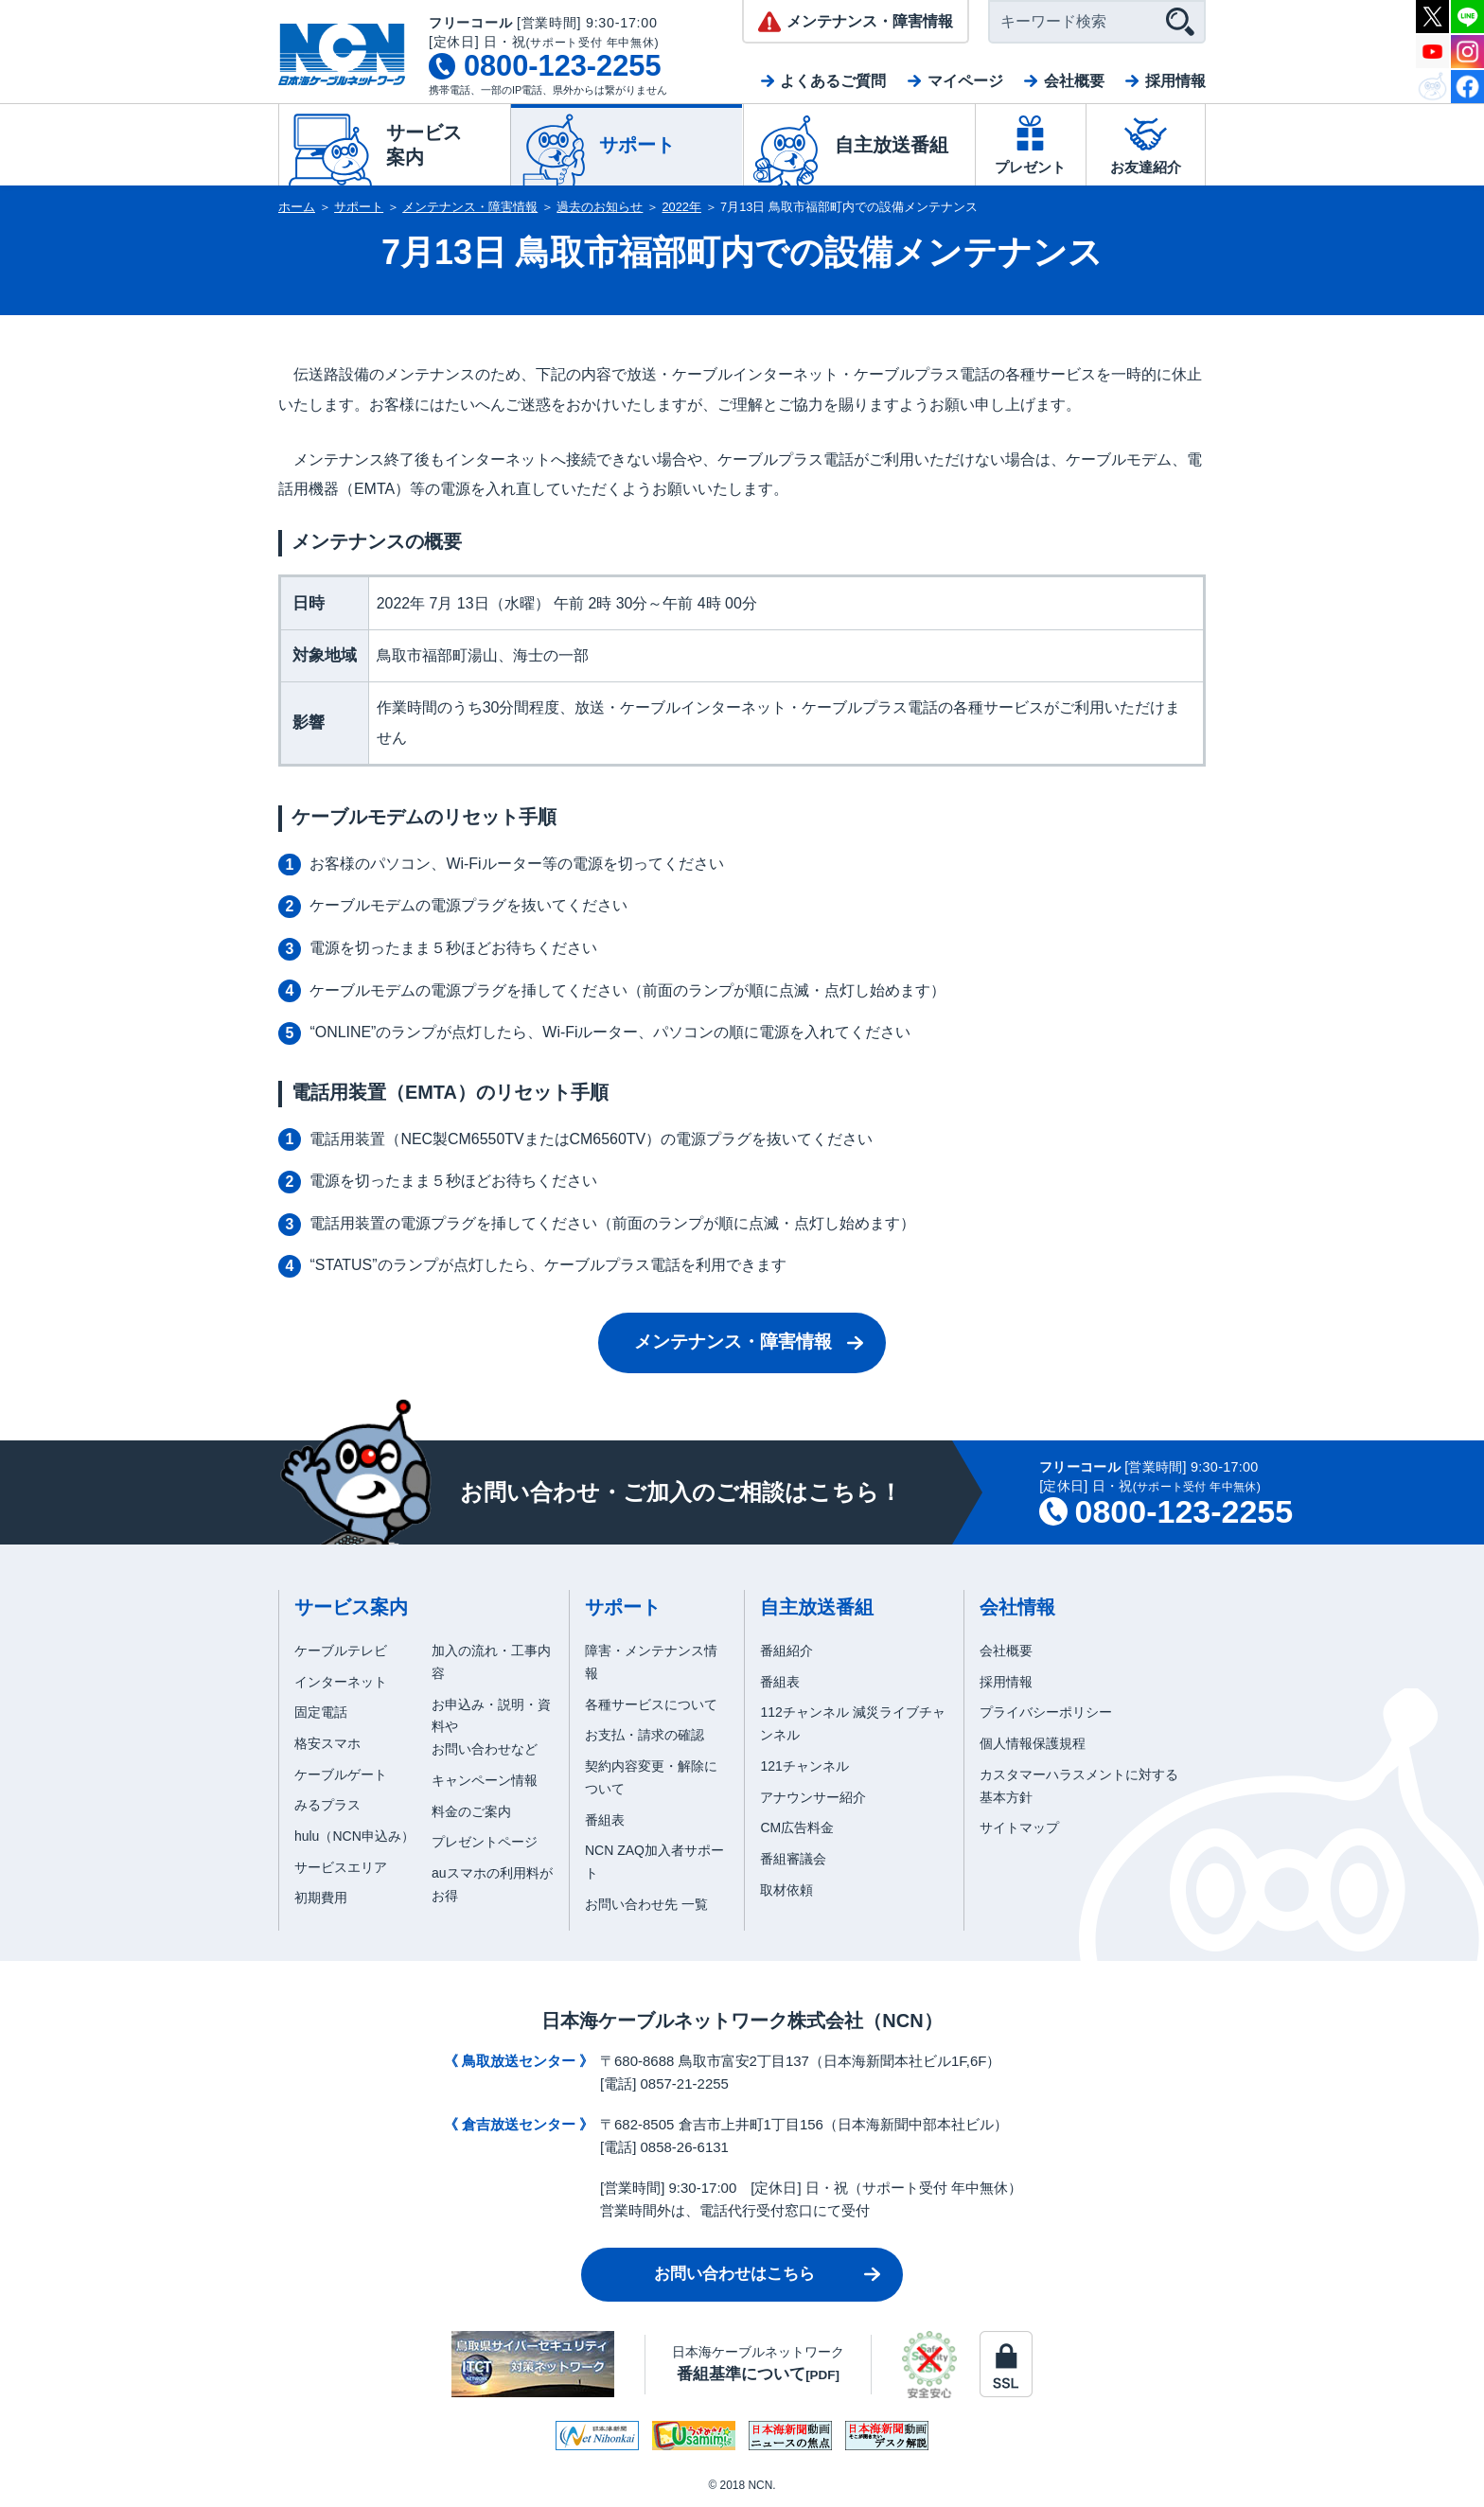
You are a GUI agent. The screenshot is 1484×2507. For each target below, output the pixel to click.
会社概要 (1074, 81)
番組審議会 (793, 1858)
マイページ (965, 81)
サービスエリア (340, 1867)
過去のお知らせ (599, 207)
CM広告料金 (797, 1827)
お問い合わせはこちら (734, 2274)
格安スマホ (327, 1743)
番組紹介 (786, 1650)
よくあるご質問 (833, 81)
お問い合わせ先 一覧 (646, 1904)
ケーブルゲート (340, 1774)
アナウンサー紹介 (813, 1797)
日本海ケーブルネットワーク (758, 2363)
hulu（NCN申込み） (354, 1836)
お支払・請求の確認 (644, 1734)
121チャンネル (804, 1766)
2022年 (681, 207)
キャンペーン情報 (485, 1780)
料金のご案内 (471, 1811)
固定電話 (320, 1712)
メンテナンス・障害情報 (470, 207)
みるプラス (327, 1804)
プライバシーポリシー (1046, 1712)
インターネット (340, 1681)
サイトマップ (1019, 1827)
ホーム (296, 207)
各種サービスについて (651, 1704)
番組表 (605, 1819)
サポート (358, 207)
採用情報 (1175, 81)
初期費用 (320, 1897)
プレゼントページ (485, 1841)
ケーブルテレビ (340, 1650)
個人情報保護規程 (1033, 1743)
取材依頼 (786, 1890)
